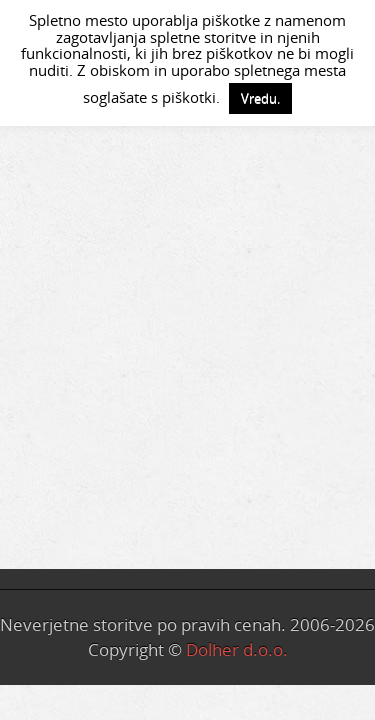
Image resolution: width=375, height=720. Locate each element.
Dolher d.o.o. (237, 649)
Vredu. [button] (260, 98)
